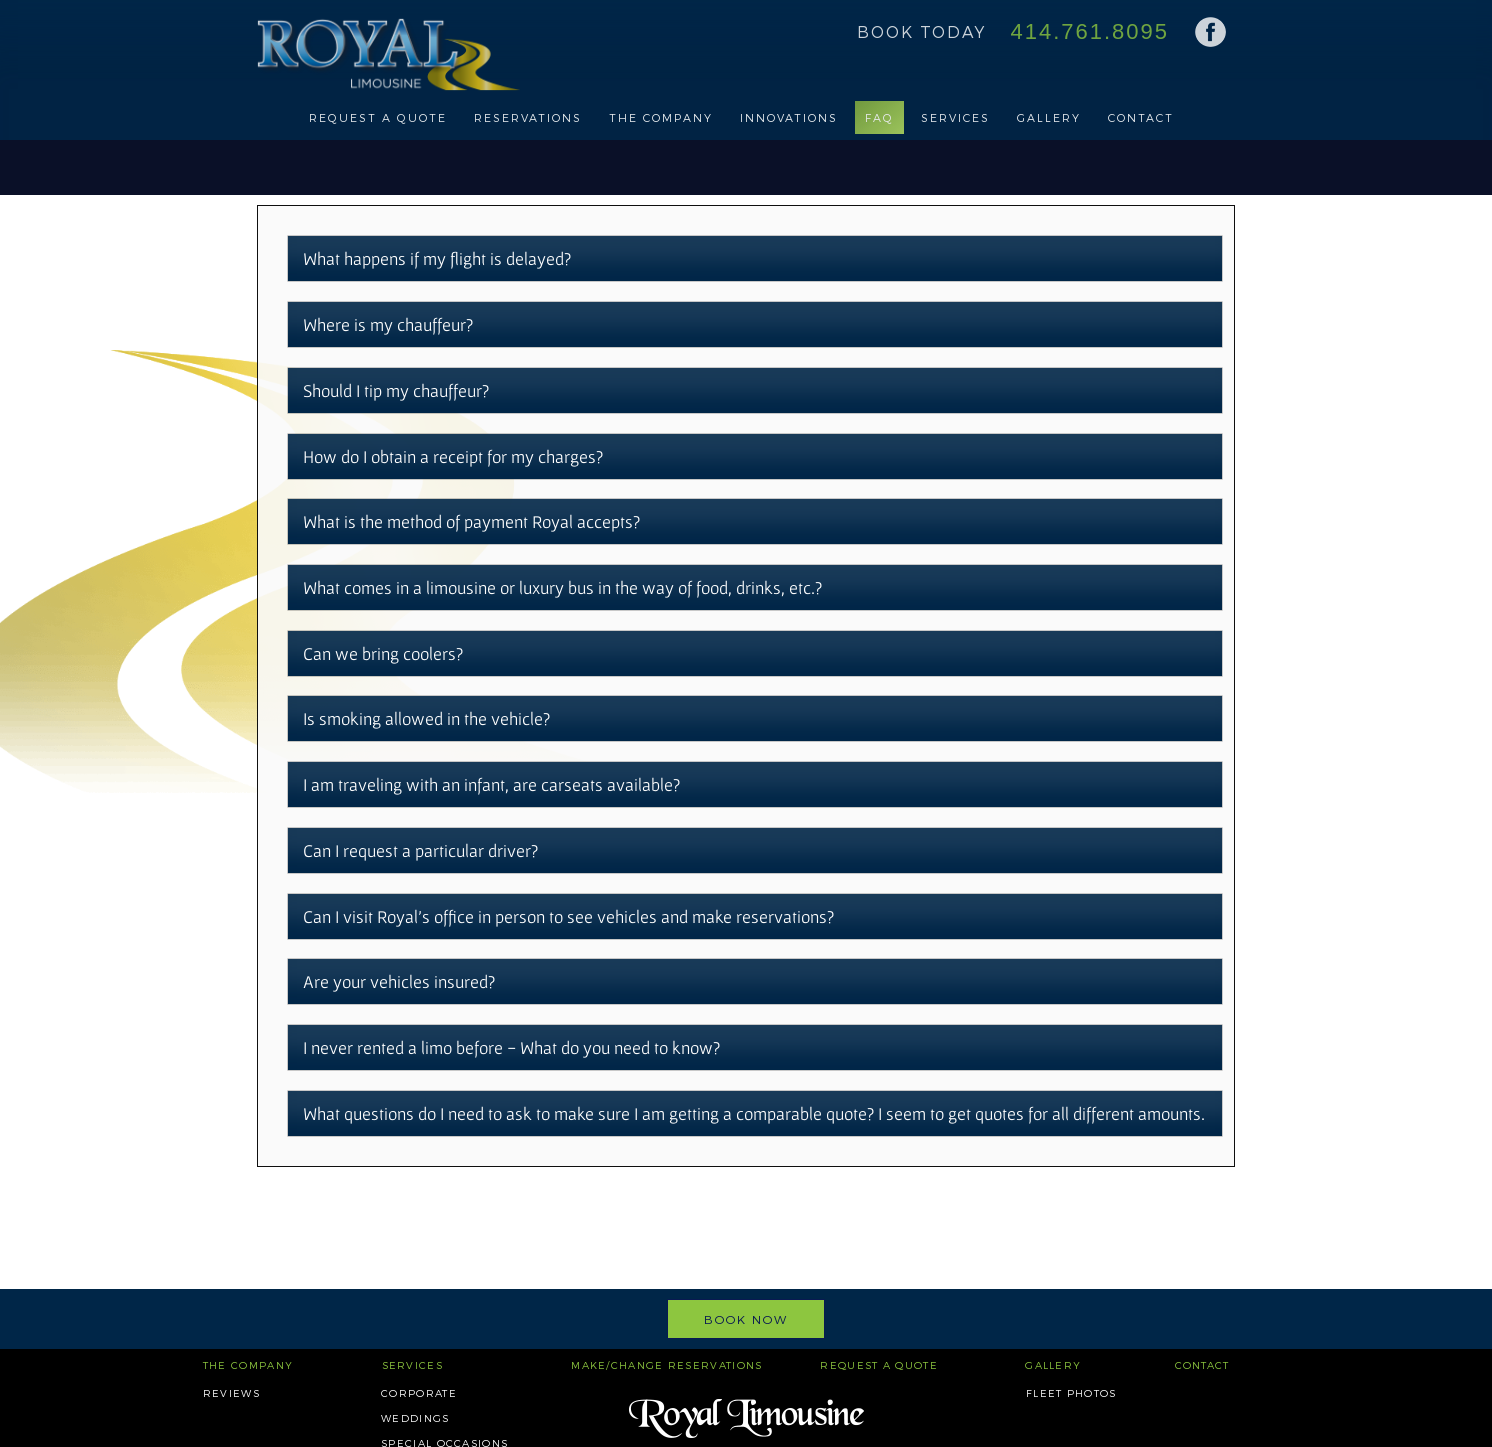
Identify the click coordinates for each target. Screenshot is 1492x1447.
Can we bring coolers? (383, 653)
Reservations (528, 117)
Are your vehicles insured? (399, 981)
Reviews (231, 1393)
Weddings (415, 1418)
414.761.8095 (1089, 31)
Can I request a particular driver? (420, 850)
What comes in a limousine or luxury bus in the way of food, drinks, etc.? (562, 587)
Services (955, 117)
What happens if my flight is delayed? (437, 258)
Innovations (789, 117)
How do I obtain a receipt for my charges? (453, 456)
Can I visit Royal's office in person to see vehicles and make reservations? (568, 916)
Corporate (419, 1393)
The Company (661, 117)
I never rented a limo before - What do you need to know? (511, 1047)
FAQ (879, 117)
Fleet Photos (1071, 1393)
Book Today (921, 31)
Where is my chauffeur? (388, 324)
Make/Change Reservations (666, 1365)
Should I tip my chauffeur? (396, 390)
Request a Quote (378, 117)
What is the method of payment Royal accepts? (471, 521)
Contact (1141, 117)
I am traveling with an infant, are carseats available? (491, 784)
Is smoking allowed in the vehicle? (426, 718)
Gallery (1049, 117)
